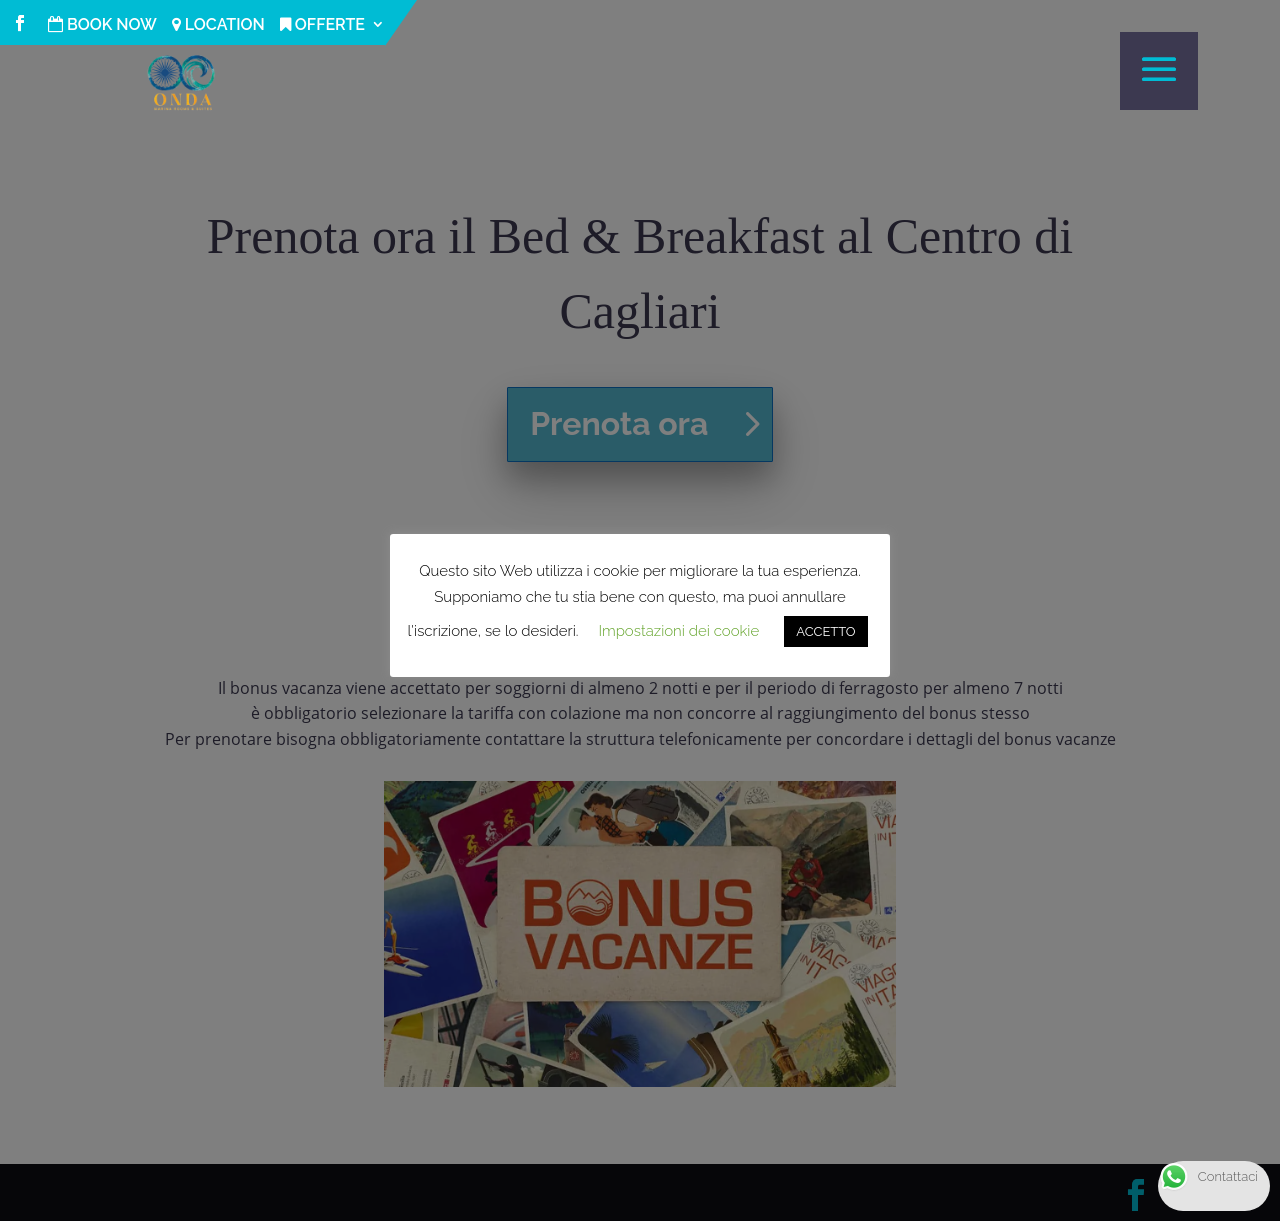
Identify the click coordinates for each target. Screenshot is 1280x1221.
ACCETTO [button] (825, 631)
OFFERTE (322, 25)
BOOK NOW (102, 25)
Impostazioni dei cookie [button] (678, 631)
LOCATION (218, 25)
